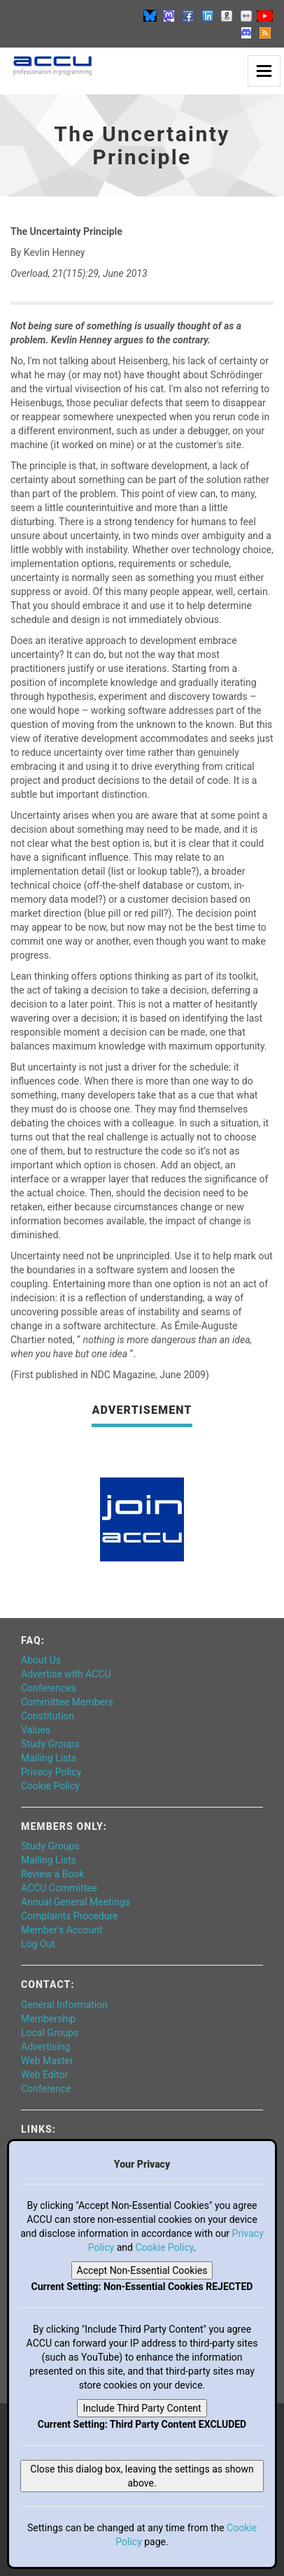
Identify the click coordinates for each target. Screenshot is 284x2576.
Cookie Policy (50, 1785)
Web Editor (44, 2074)
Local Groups (49, 2032)
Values (35, 1730)
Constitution (47, 1716)
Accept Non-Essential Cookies (142, 2270)
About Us (41, 1660)
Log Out (38, 1943)
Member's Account (61, 1929)
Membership (48, 2018)
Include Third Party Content (142, 2408)
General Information (64, 2004)
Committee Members (67, 1702)
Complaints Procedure (69, 1916)
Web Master (47, 2060)
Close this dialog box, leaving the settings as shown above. (141, 2476)
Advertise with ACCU (66, 1674)
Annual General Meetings (75, 1902)
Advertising (45, 2046)
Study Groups (50, 1743)
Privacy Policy (51, 1771)
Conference (46, 2088)
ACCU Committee (59, 1888)
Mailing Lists (48, 1757)
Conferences (48, 1688)
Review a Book (52, 1874)
